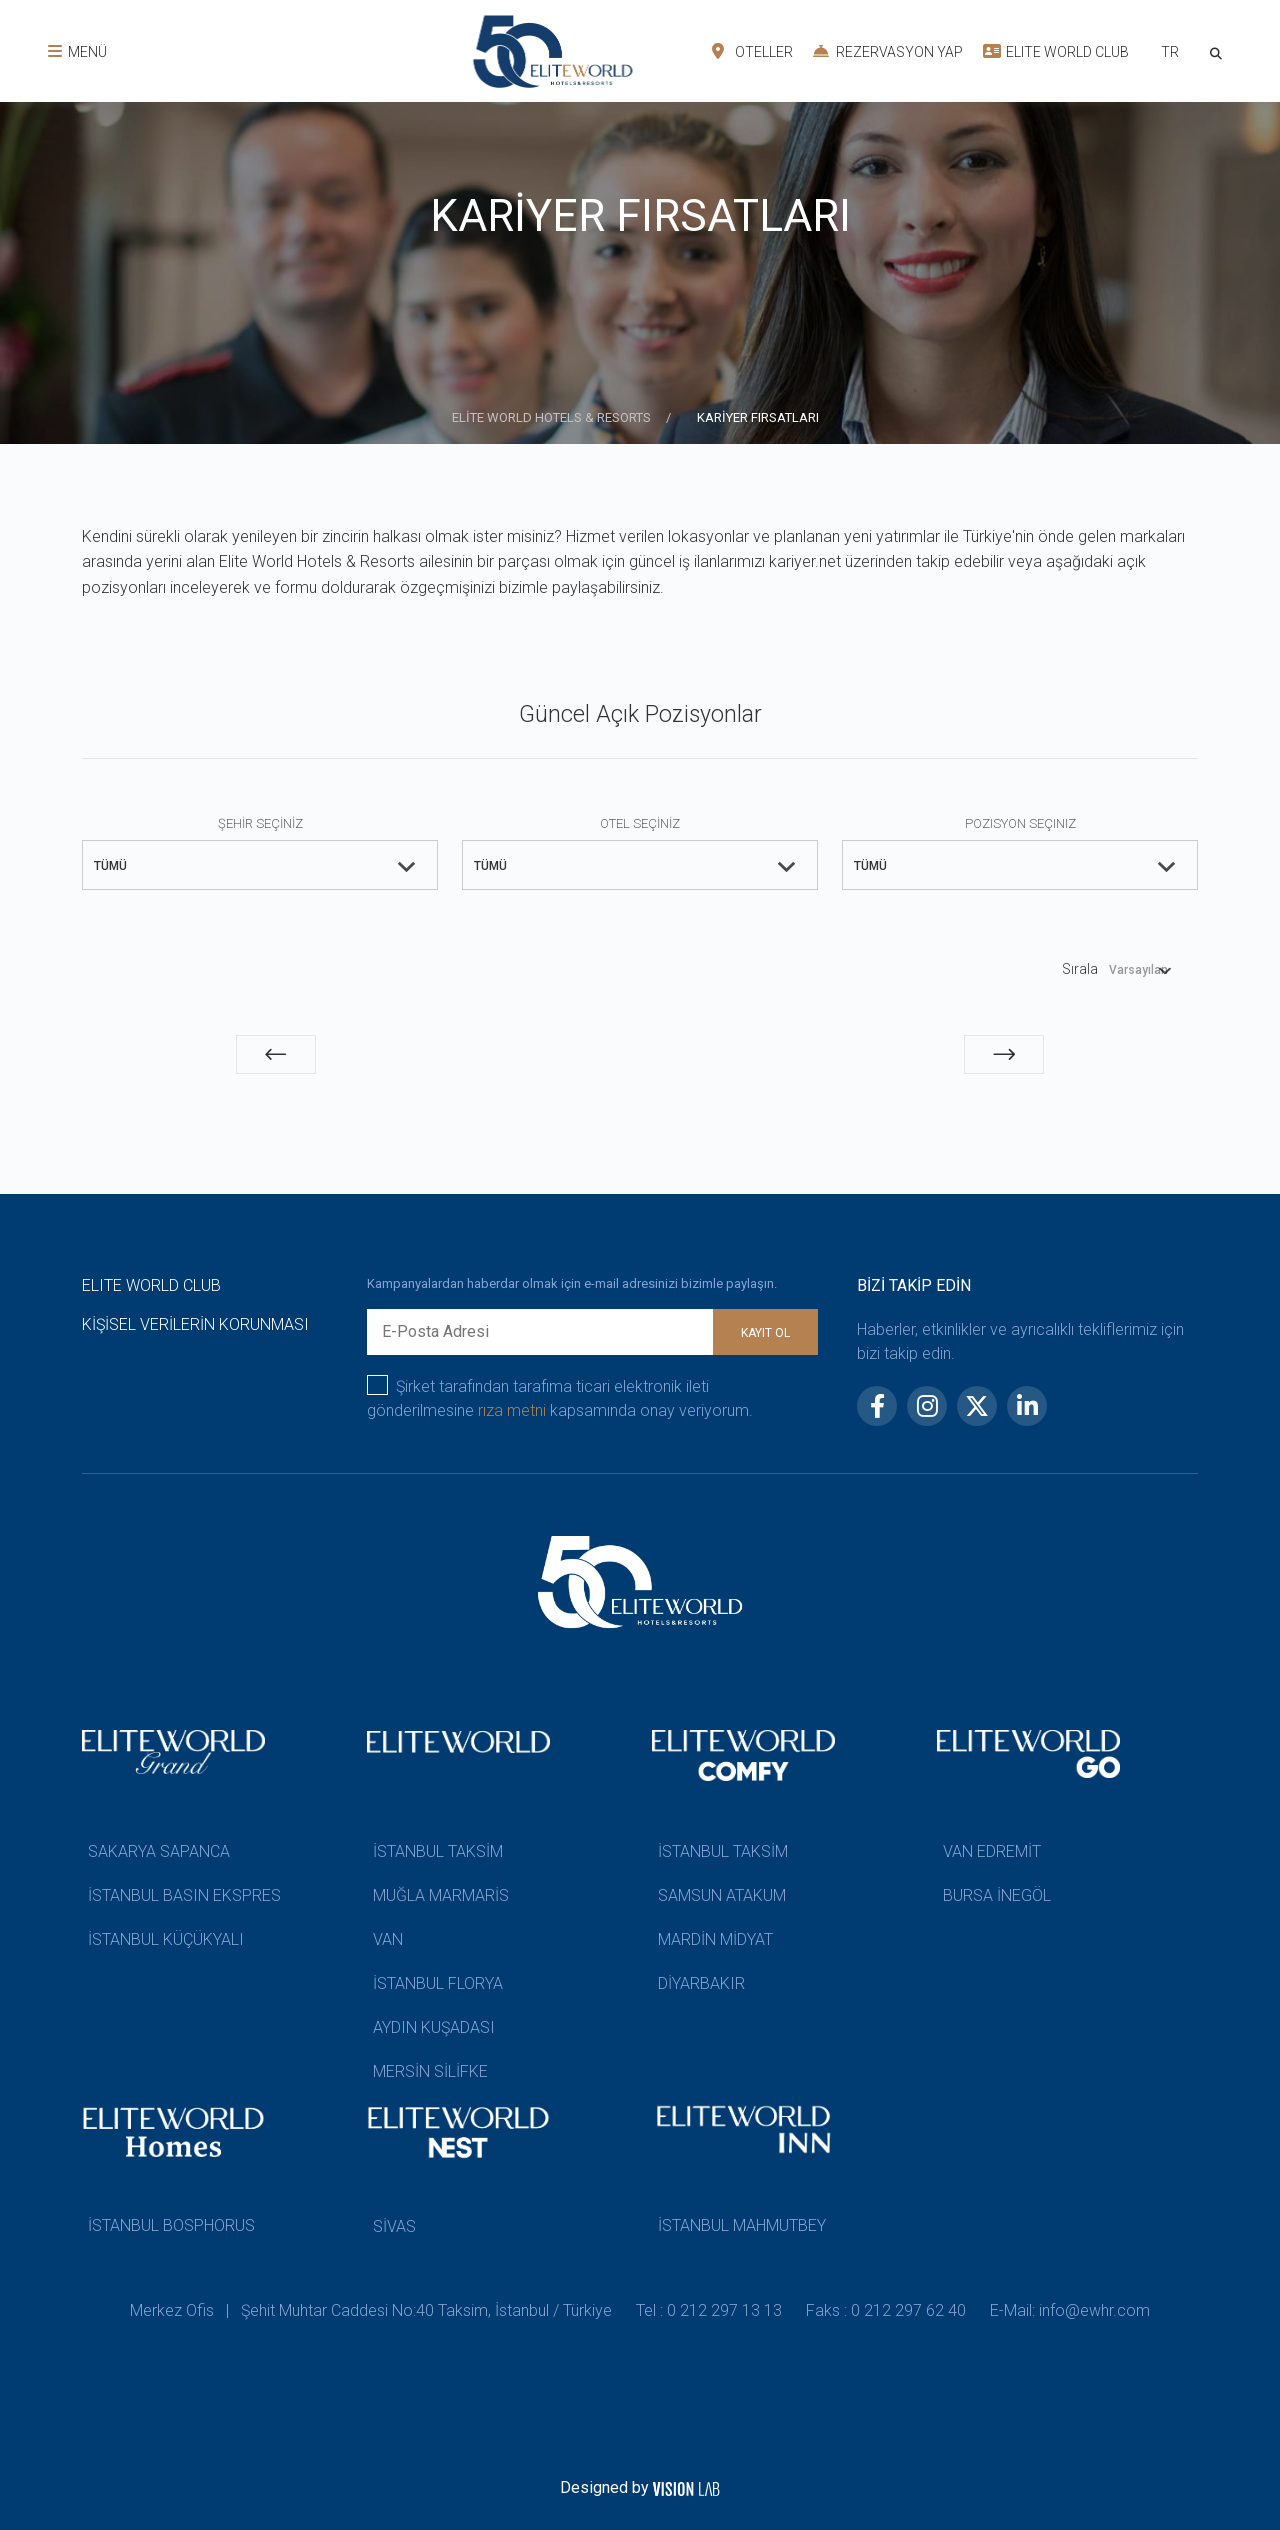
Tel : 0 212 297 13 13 (709, 2310)
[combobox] (1169, 54)
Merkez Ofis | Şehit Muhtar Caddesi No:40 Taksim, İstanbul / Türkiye (371, 2310)
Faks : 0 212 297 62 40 (886, 2310)
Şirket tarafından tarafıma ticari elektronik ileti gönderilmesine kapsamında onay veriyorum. (560, 1397)
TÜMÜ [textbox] (110, 866)
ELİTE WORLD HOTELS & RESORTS (553, 417)
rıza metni (512, 1410)
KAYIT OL (765, 1333)
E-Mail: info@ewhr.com (1070, 2310)
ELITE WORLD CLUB (1056, 51)
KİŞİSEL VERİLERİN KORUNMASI (195, 1324)
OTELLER (752, 51)
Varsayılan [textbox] (1138, 970)
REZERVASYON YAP (888, 51)
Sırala (1080, 969)
